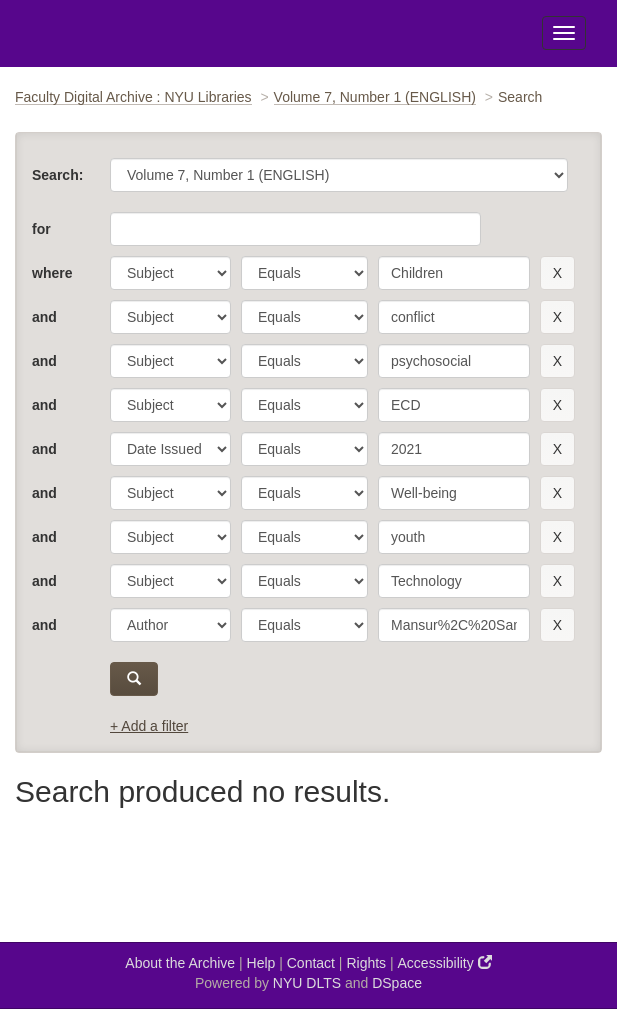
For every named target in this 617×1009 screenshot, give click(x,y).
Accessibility (445, 962)
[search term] (454, 273)
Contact (311, 963)
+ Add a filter (149, 726)
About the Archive (180, 963)
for (41, 229)
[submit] (134, 679)
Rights (366, 963)
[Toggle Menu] (564, 33)
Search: (57, 175)
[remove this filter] (557, 273)
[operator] (304, 273)
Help (261, 963)
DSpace (397, 983)
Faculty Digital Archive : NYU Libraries (133, 97)
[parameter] (170, 273)
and (44, 317)
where (52, 273)
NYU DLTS (307, 983)
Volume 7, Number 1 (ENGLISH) (375, 97)
